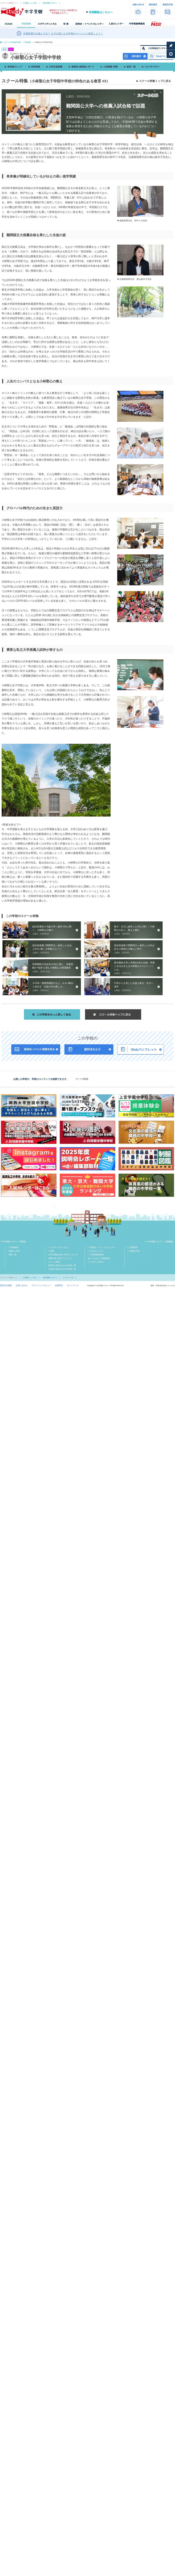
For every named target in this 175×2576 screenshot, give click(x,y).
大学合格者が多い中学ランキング (63, 1255)
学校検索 (27, 42)
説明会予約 (135, 1251)
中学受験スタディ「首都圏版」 (161, 1241)
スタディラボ (68, 1277)
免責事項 (59, 1285)
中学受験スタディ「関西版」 (15, 1241)
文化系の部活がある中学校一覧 (62, 1269)
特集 (52, 1251)
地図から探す (14, 1251)
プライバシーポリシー (41, 1285)
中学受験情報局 (97, 1255)
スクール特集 (54, 1262)
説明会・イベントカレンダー (103, 1247)
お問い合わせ (22, 1285)
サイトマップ (73, 1285)
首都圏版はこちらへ (101, 12)
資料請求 (134, 1247)
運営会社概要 (6, 1285)
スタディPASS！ (97, 1262)
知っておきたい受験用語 (99, 1258)
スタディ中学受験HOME (12, 42)
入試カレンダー (97, 1251)
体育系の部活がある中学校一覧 (62, 1265)
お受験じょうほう (30, 3)
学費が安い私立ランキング (60, 1258)
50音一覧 (12, 1255)
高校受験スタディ (50, 3)
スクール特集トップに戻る (155, 81)
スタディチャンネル (59, 1247)
